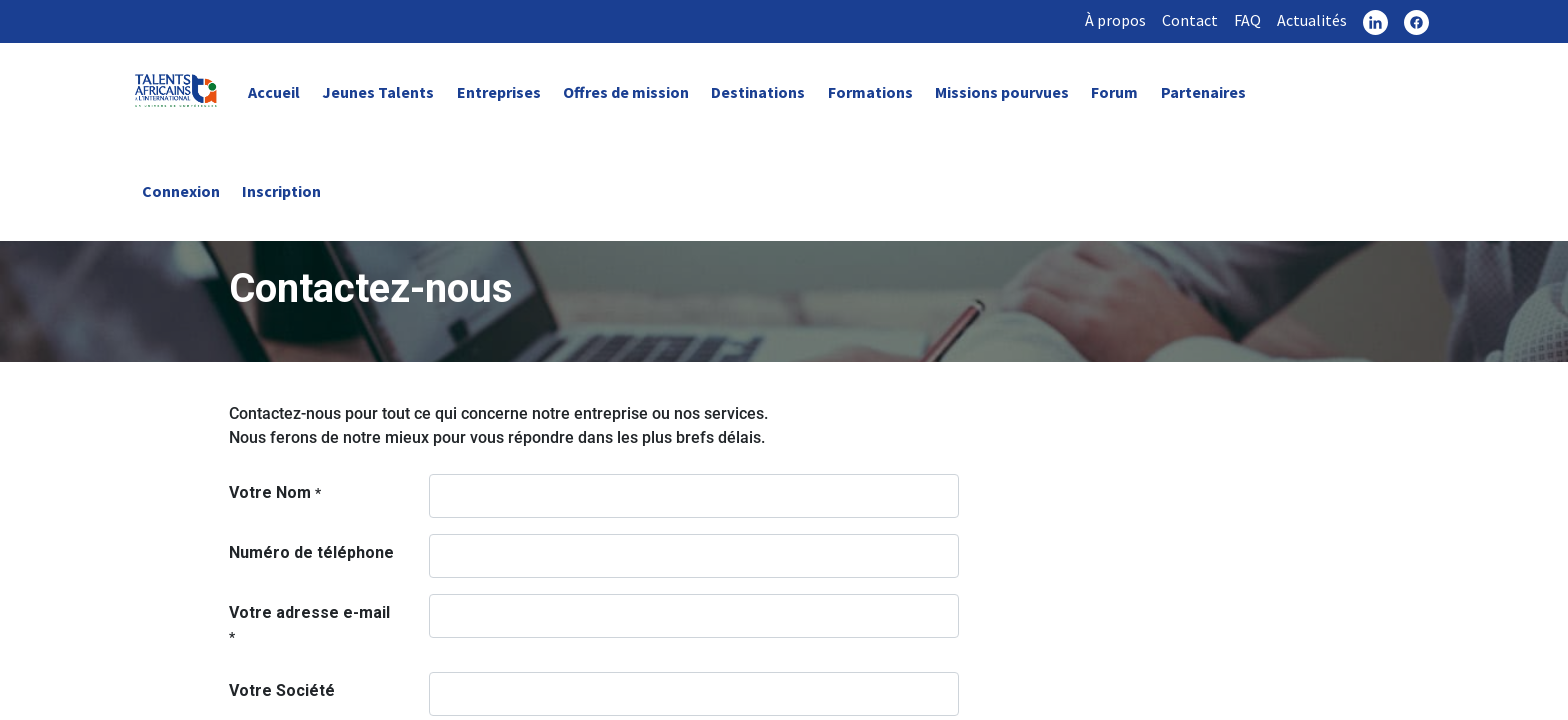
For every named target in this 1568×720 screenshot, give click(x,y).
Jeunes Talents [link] (378, 92)
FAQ (1247, 20)
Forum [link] (1114, 92)
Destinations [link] (758, 92)
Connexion (181, 191)
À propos (1115, 20)
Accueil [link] (274, 92)
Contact (1190, 20)
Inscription (281, 191)
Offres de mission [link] (626, 92)
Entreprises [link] (499, 92)
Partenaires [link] (1203, 92)
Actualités (1312, 20)
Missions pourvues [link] (1002, 92)
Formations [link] (870, 92)
